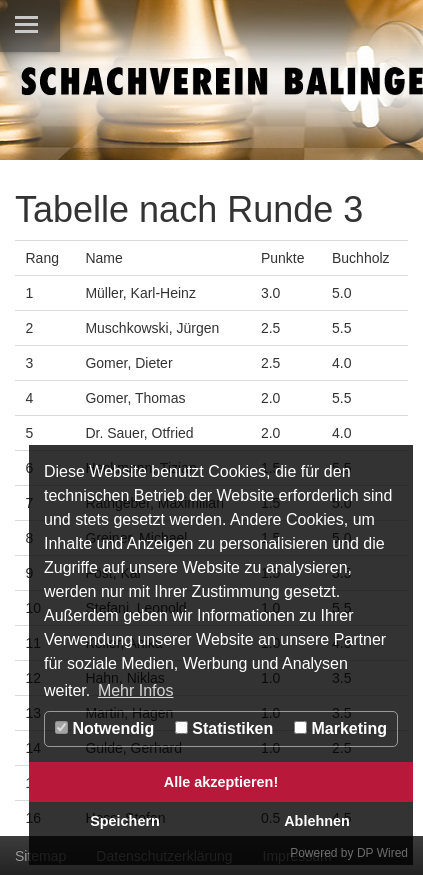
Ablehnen (317, 821)
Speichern (125, 821)
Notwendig (104, 728)
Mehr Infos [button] (136, 690)
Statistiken (224, 728)
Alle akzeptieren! (221, 782)
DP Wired (382, 853)
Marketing (340, 728)
